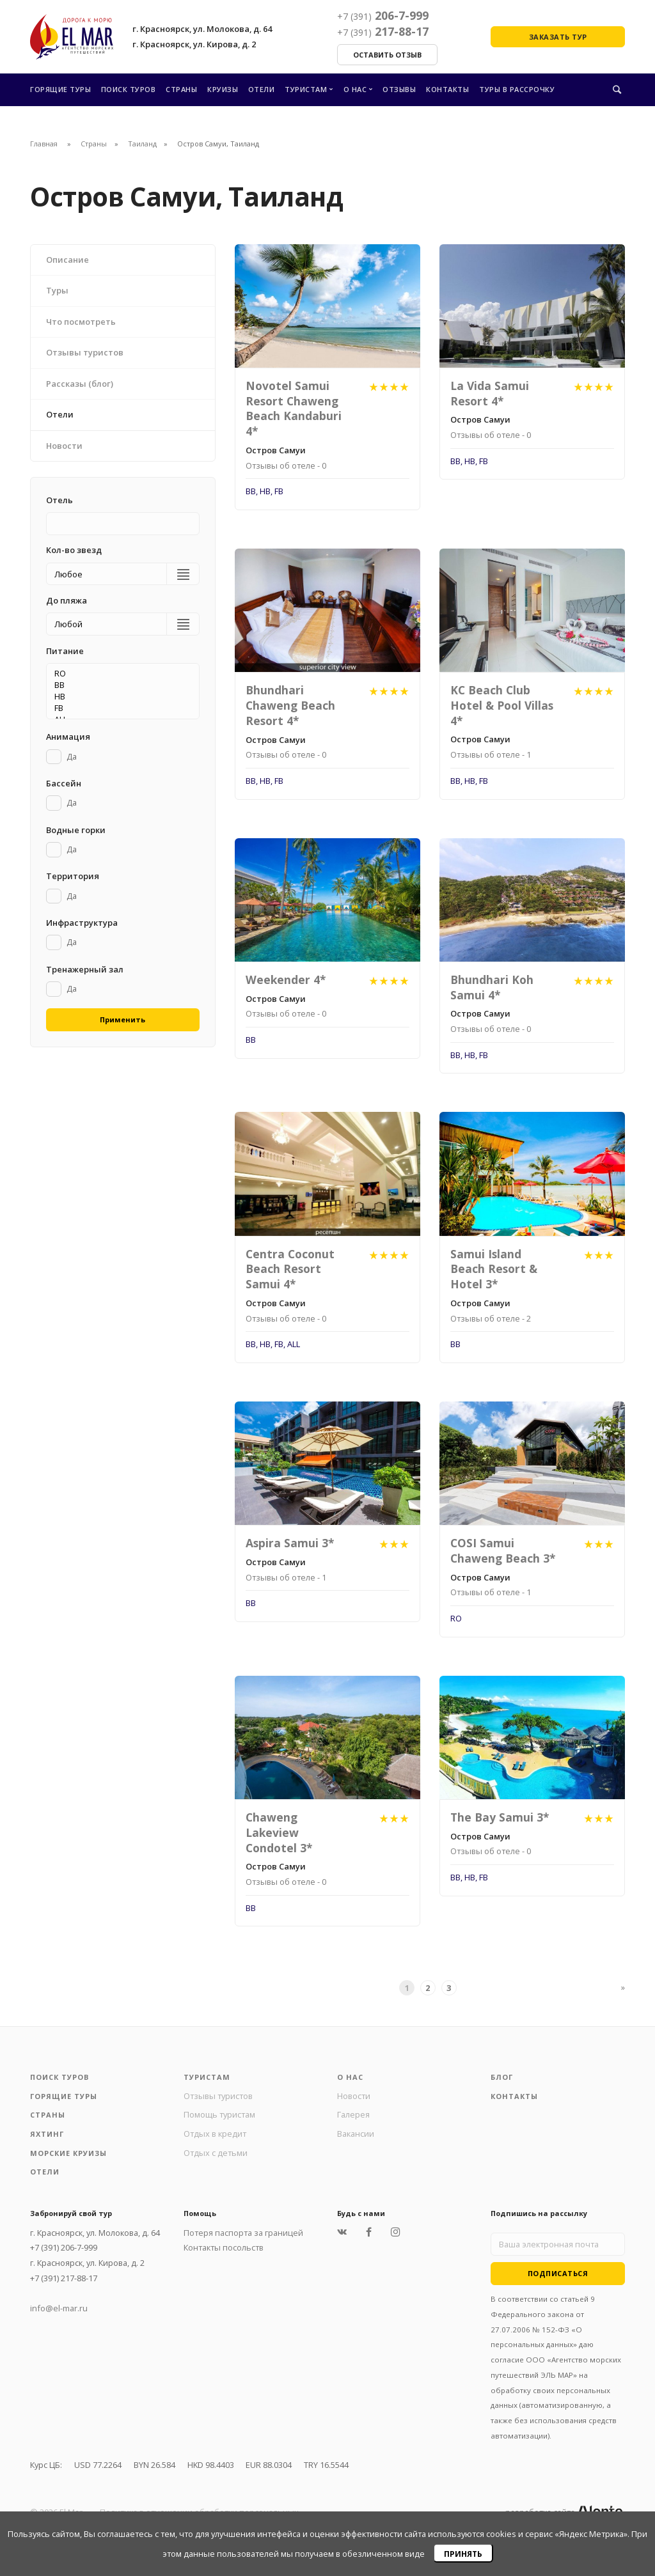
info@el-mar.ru (59, 2308)
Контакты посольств (224, 2247)
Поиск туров (128, 89)
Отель (59, 500)
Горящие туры (60, 89)
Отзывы (399, 89)
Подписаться (558, 2273)
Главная (44, 143)
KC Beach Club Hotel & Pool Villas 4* (501, 705)
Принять (463, 2554)
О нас (355, 89)
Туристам (306, 89)
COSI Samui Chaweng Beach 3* (502, 1550)
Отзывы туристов (218, 2096)
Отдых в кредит (215, 2133)
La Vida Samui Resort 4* (489, 393)
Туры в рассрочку (517, 89)
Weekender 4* (286, 979)
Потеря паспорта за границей (243, 2232)
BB (119, 685)
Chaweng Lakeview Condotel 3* (279, 1832)
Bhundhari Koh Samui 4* (491, 987)
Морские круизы (68, 2153)
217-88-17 (383, 31)
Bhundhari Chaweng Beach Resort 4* (290, 705)
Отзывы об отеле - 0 (286, 465)
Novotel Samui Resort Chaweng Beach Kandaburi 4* (294, 408)
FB (119, 708)
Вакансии (355, 2133)
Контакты (447, 89)
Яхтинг (47, 2134)
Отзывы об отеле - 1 (490, 754)
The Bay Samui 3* (499, 1817)
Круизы (222, 89)
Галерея (353, 2114)
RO (119, 673)
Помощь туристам (219, 2114)
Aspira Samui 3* (290, 1542)
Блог (502, 2077)
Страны (181, 89)
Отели (261, 89)
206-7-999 (383, 15)
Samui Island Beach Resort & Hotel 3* (493, 1269)
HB (119, 696)
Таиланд (142, 143)
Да (72, 756)
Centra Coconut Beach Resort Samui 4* (290, 1269)
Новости (353, 2096)
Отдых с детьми (216, 2152)
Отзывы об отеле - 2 (490, 1318)
